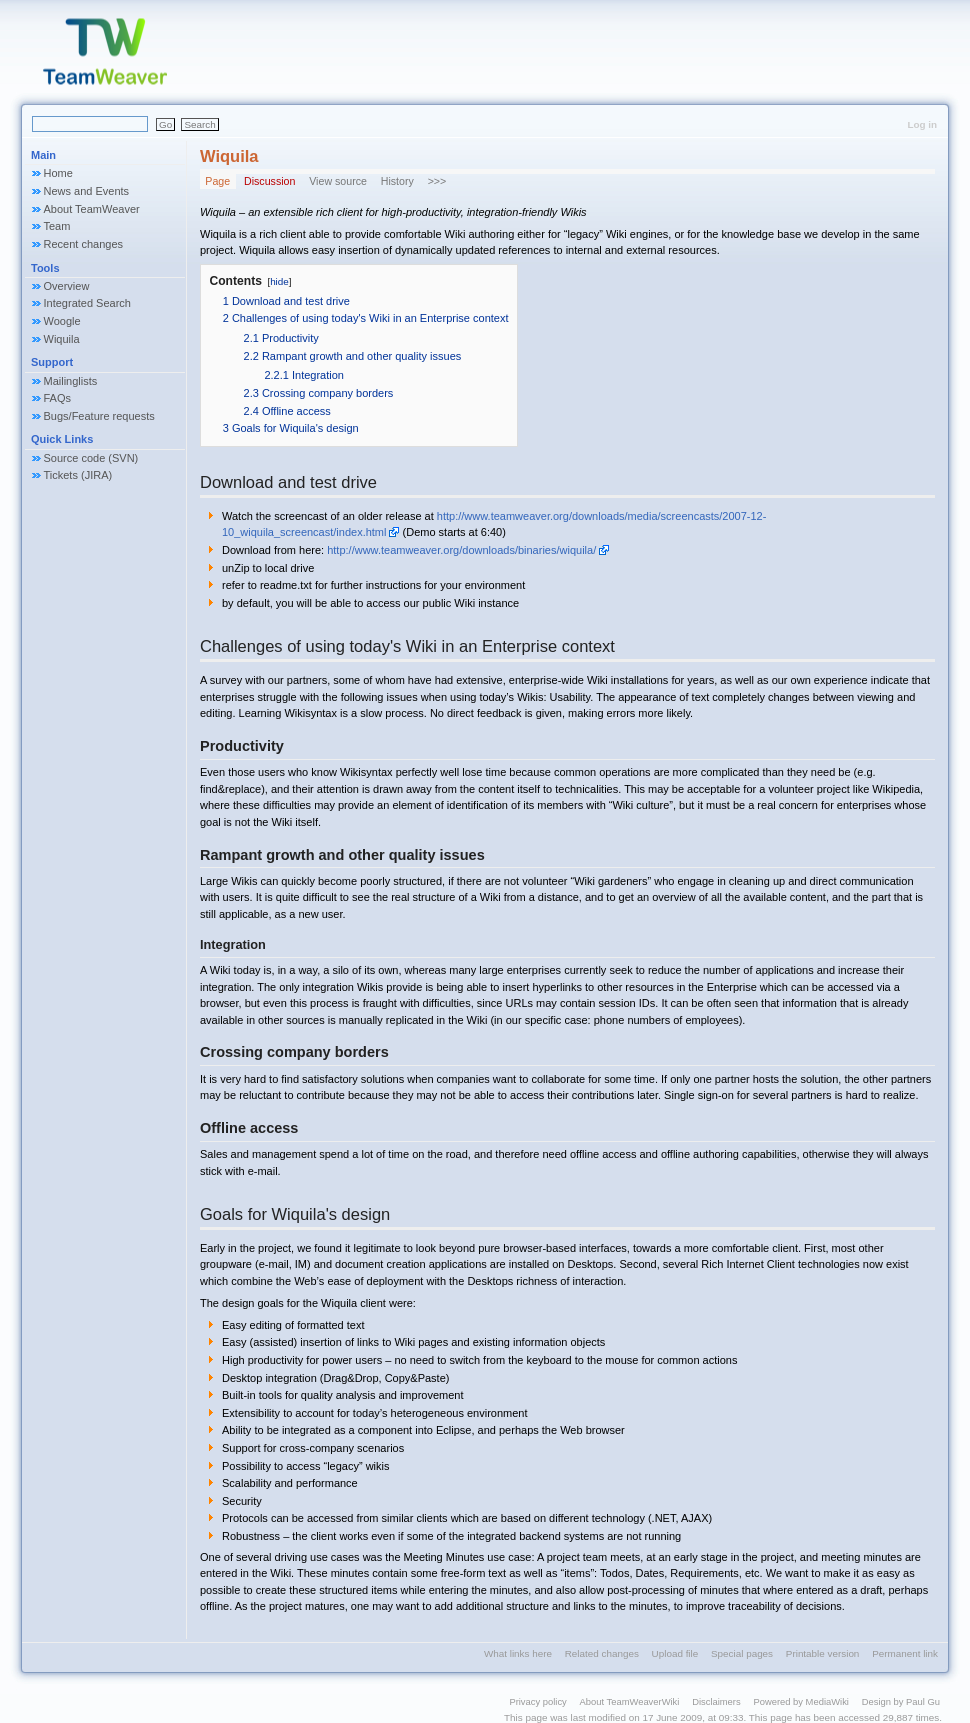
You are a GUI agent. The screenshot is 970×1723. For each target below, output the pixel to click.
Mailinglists (71, 381)
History (397, 181)
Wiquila (62, 339)
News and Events (87, 191)
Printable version (823, 1653)
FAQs (58, 398)
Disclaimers (716, 1701)
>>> (437, 181)
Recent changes (84, 244)
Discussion (269, 181)
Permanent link (905, 1653)
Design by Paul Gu (901, 1701)
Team (57, 226)
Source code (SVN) (91, 458)
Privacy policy (537, 1701)
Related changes (602, 1653)
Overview (67, 286)
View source (338, 181)
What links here (518, 1653)
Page (217, 181)
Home (58, 173)
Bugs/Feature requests (99, 416)
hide (279, 281)
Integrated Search (87, 303)
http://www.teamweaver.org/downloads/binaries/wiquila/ (461, 550)
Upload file (675, 1653)
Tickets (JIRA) (78, 475)
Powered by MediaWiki (801, 1701)
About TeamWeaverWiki (630, 1701)
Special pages (742, 1653)
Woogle (62, 321)
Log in (922, 124)
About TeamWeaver (92, 209)
